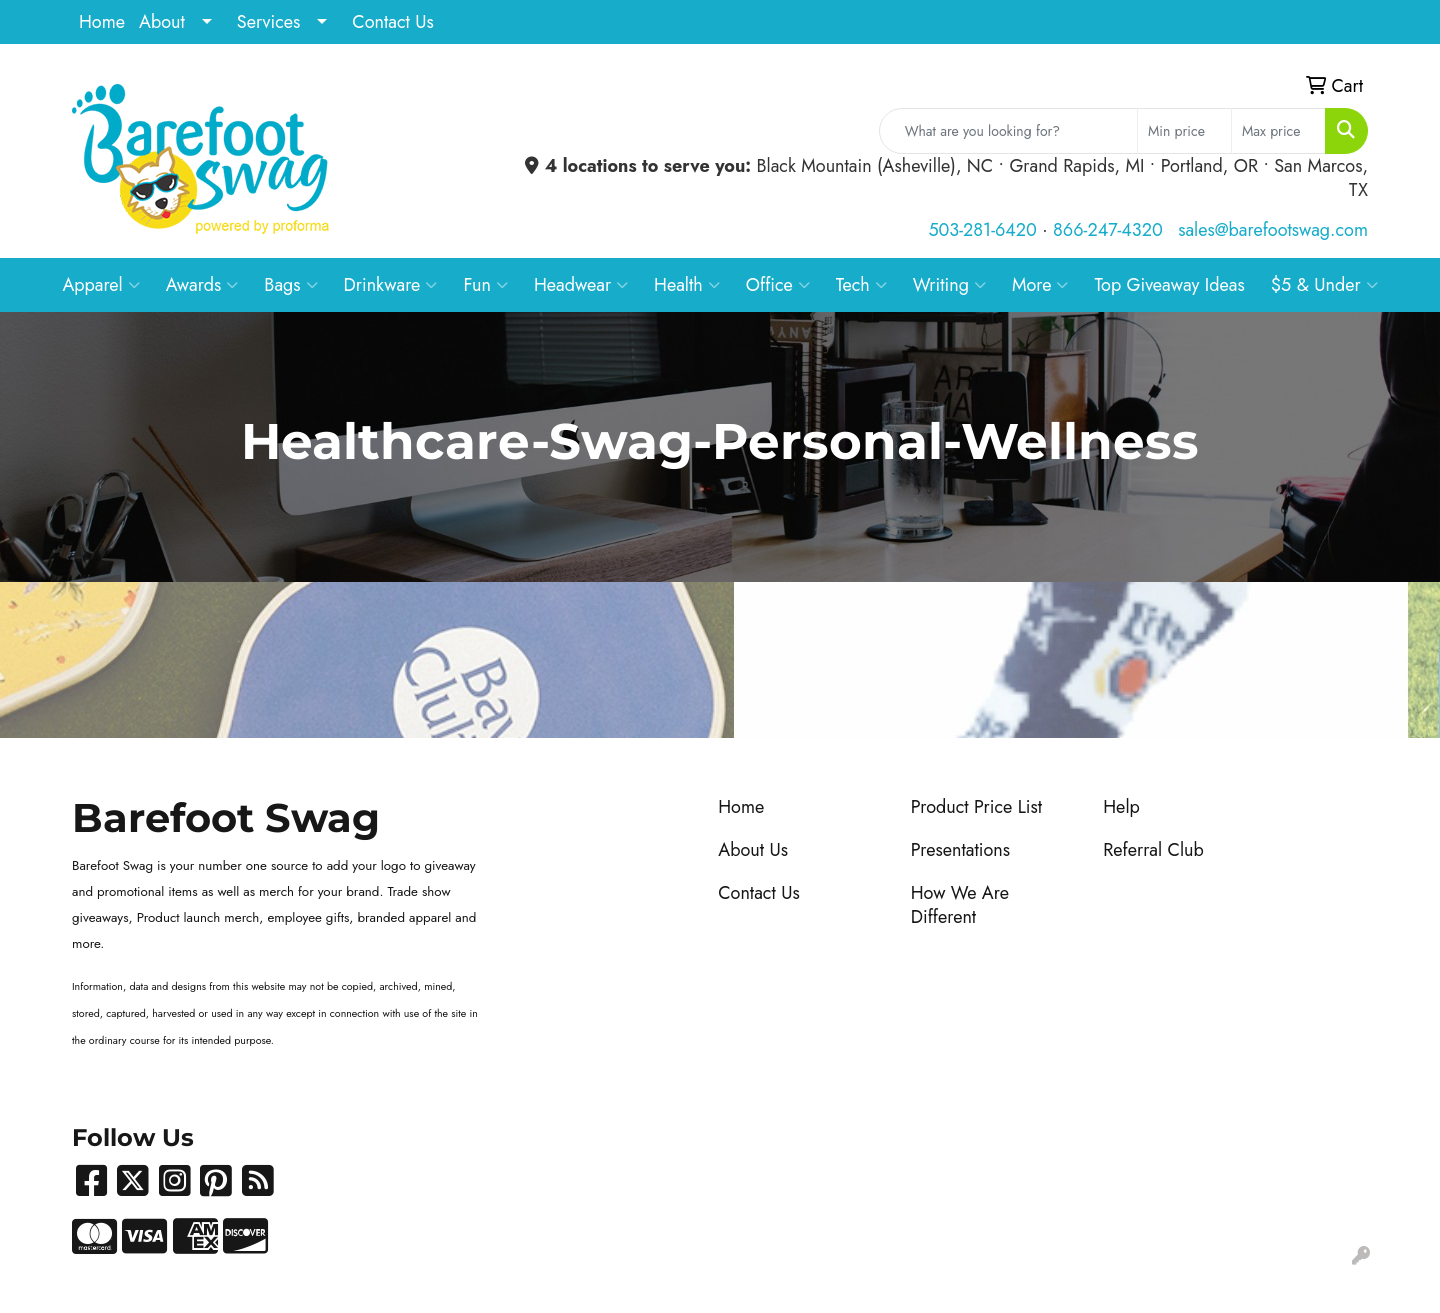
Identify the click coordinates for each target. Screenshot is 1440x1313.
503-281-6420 (982, 230)
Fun (485, 285)
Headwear (581, 285)
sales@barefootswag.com (1273, 230)
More (1040, 285)
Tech (861, 285)
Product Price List (976, 807)
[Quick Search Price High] (1278, 131)
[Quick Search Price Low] (1184, 131)
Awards (202, 285)
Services (269, 22)
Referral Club (1153, 850)
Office (778, 285)
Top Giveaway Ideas (1169, 285)
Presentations (960, 850)
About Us (753, 850)
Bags (290, 285)
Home (102, 22)
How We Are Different (960, 905)
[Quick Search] (1008, 131)
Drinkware (391, 285)
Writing (949, 285)
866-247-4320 (1108, 230)
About (162, 22)
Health (687, 285)
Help (1121, 807)
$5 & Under (1324, 285)
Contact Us (392, 22)
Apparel (100, 285)
